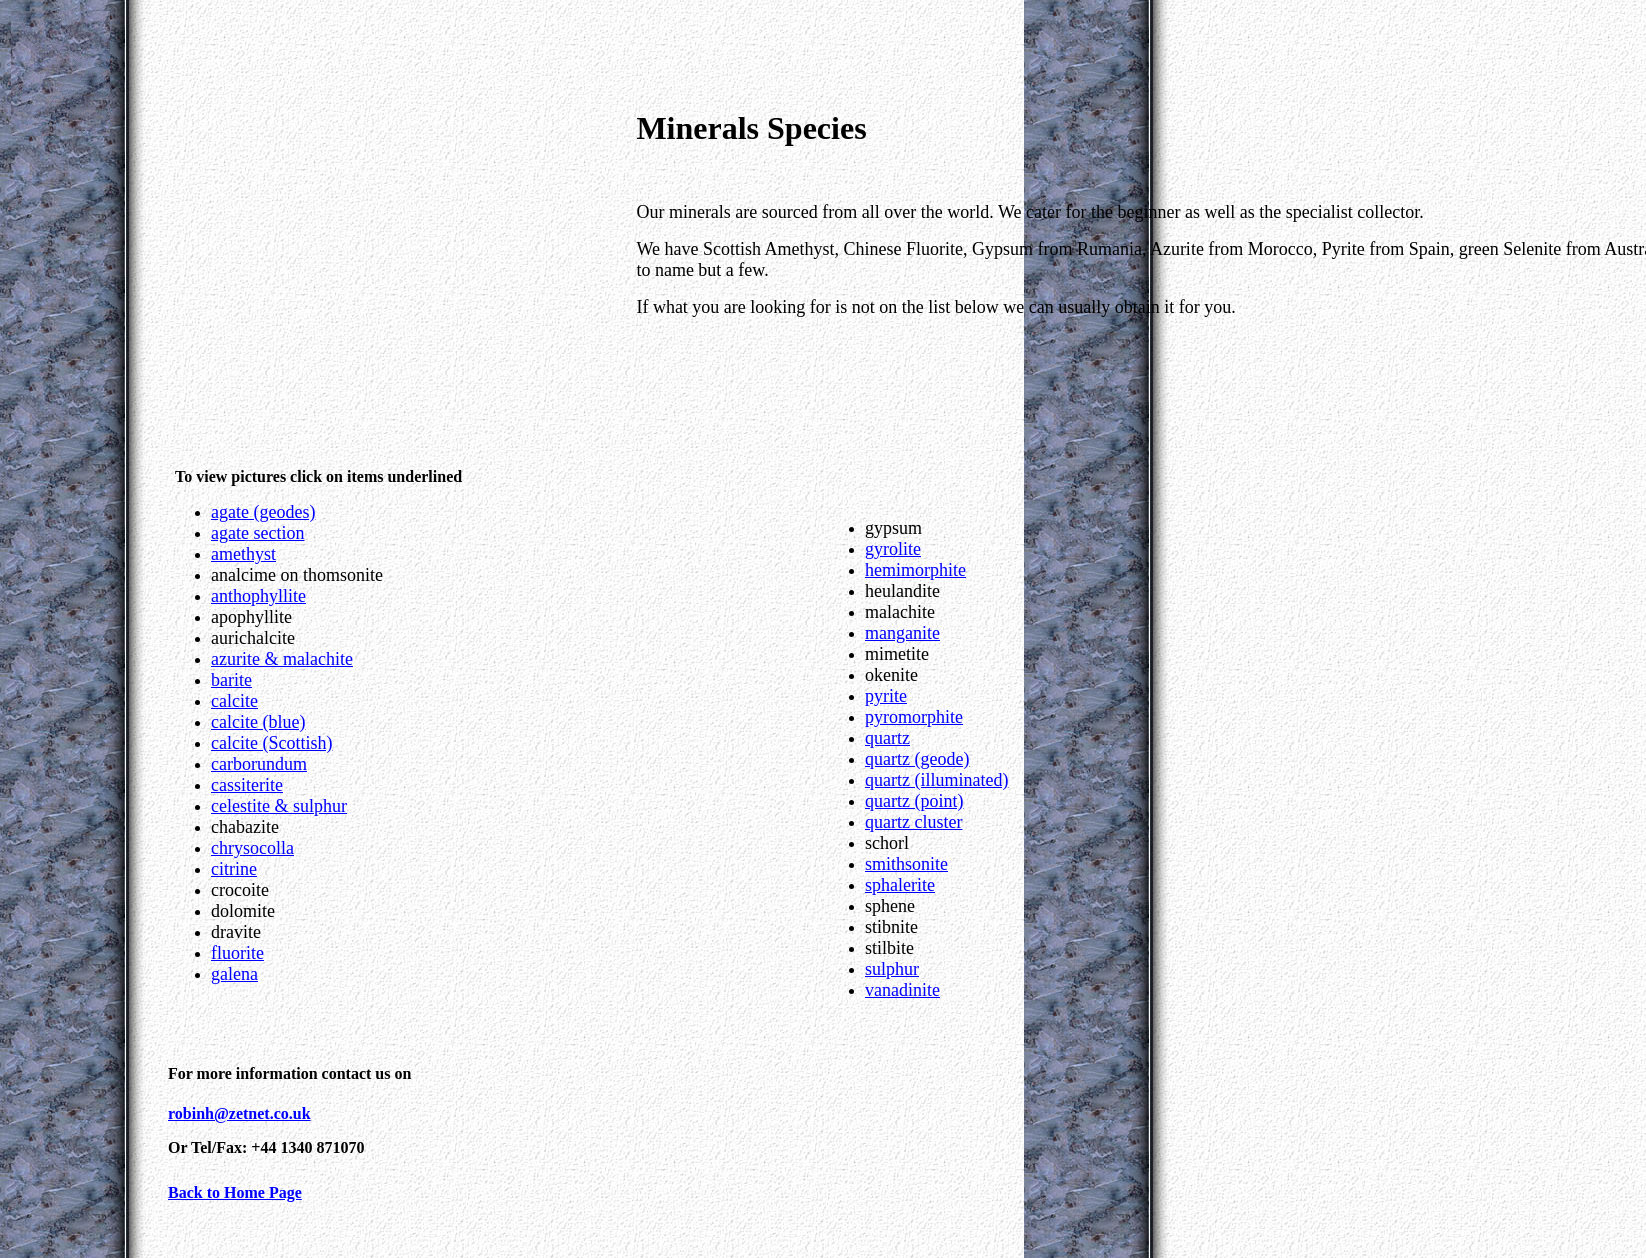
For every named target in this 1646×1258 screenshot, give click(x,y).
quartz (887, 738)
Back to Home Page (235, 1192)
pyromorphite (914, 717)
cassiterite (247, 785)
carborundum (259, 764)
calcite (234, 701)
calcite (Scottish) (271, 743)
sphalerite (900, 885)
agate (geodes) (263, 512)
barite (231, 680)
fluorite (237, 953)
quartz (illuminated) (936, 780)
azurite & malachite (282, 659)
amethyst (243, 554)
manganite (902, 633)
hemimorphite (915, 570)
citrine (234, 869)
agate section (257, 533)
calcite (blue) (258, 722)
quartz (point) (914, 801)
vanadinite (902, 990)
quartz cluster (913, 822)
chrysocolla (252, 848)
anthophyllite (258, 596)
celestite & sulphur (279, 806)
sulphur (892, 969)
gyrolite (893, 549)
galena (234, 974)
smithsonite (906, 864)
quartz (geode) (917, 759)
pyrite (886, 696)
